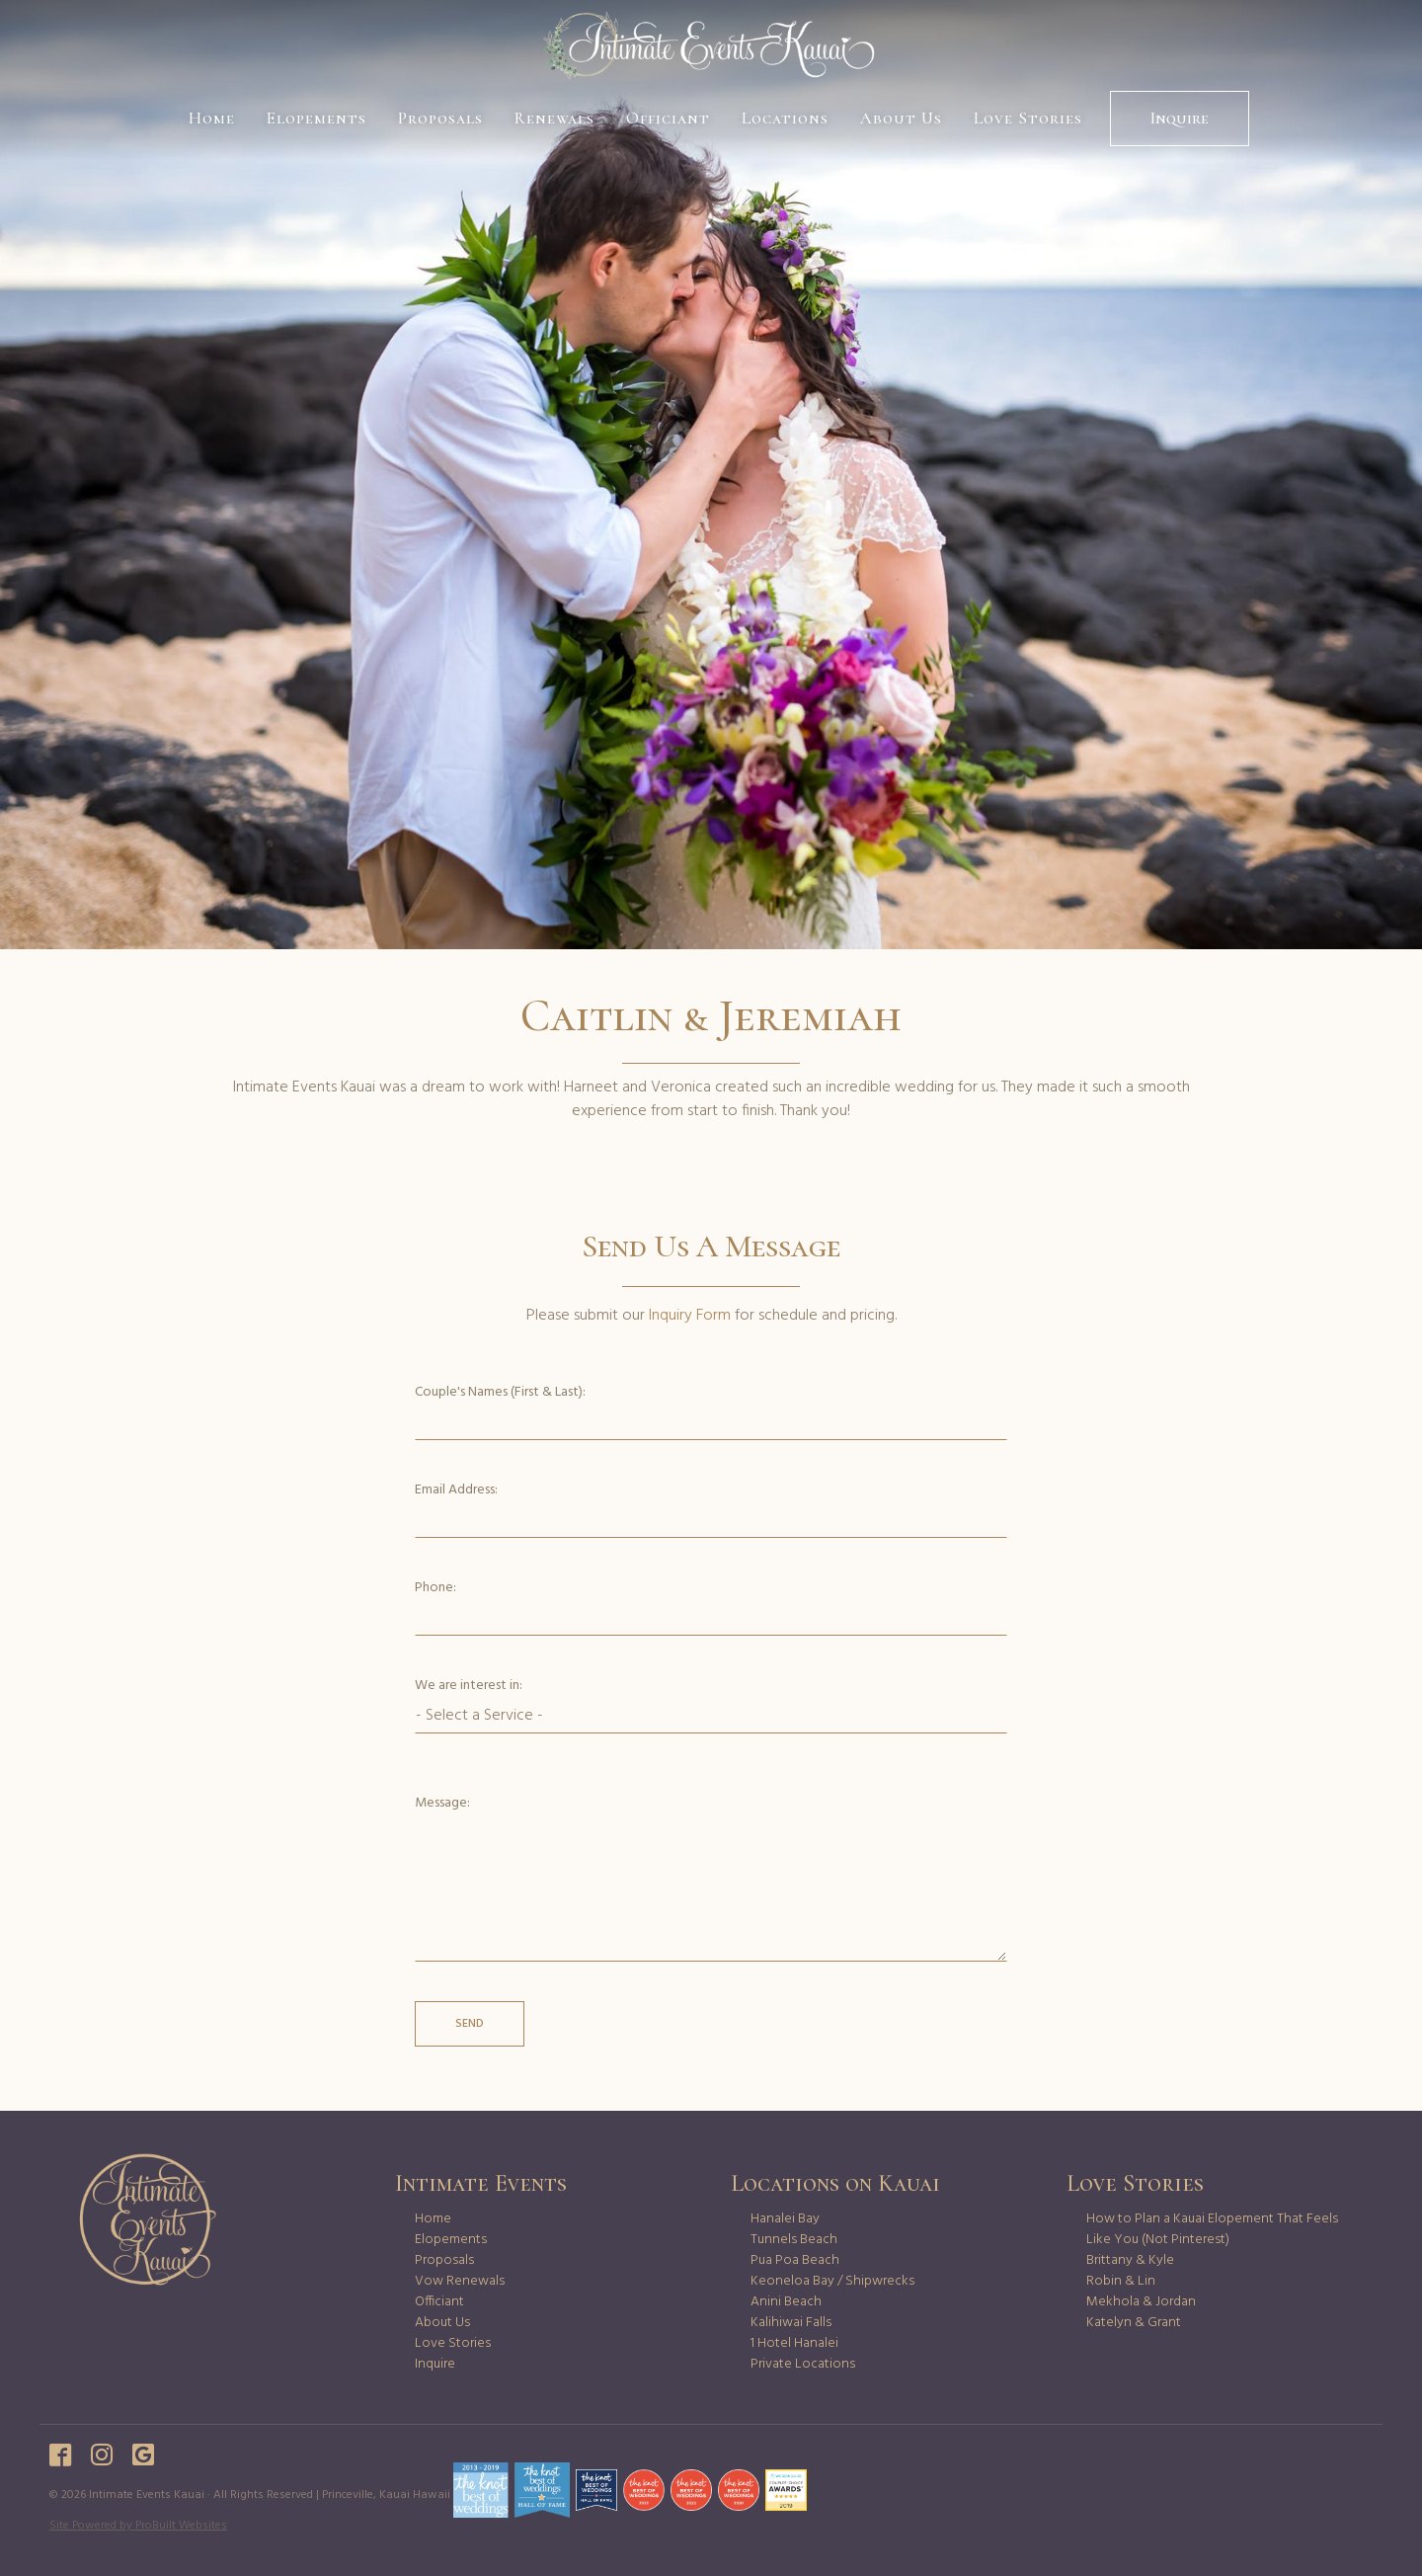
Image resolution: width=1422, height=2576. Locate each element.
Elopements (316, 118)
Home (212, 118)
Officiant (668, 118)
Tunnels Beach (793, 2239)
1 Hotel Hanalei (794, 2343)
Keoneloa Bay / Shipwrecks (832, 2281)
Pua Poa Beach (794, 2260)
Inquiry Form (690, 1315)
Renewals (554, 118)
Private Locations (802, 2364)
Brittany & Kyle (1130, 2260)
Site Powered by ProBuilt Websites (138, 2526)
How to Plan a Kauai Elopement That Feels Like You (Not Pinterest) (1212, 2229)
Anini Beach (786, 2302)
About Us (901, 118)
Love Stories (1028, 118)
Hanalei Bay (785, 2219)
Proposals (440, 118)
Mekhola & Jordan (1141, 2302)
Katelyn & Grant (1133, 2322)
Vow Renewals (460, 2281)
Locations (785, 118)
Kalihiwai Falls (790, 2322)
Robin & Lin (1120, 2281)
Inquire (1179, 118)
